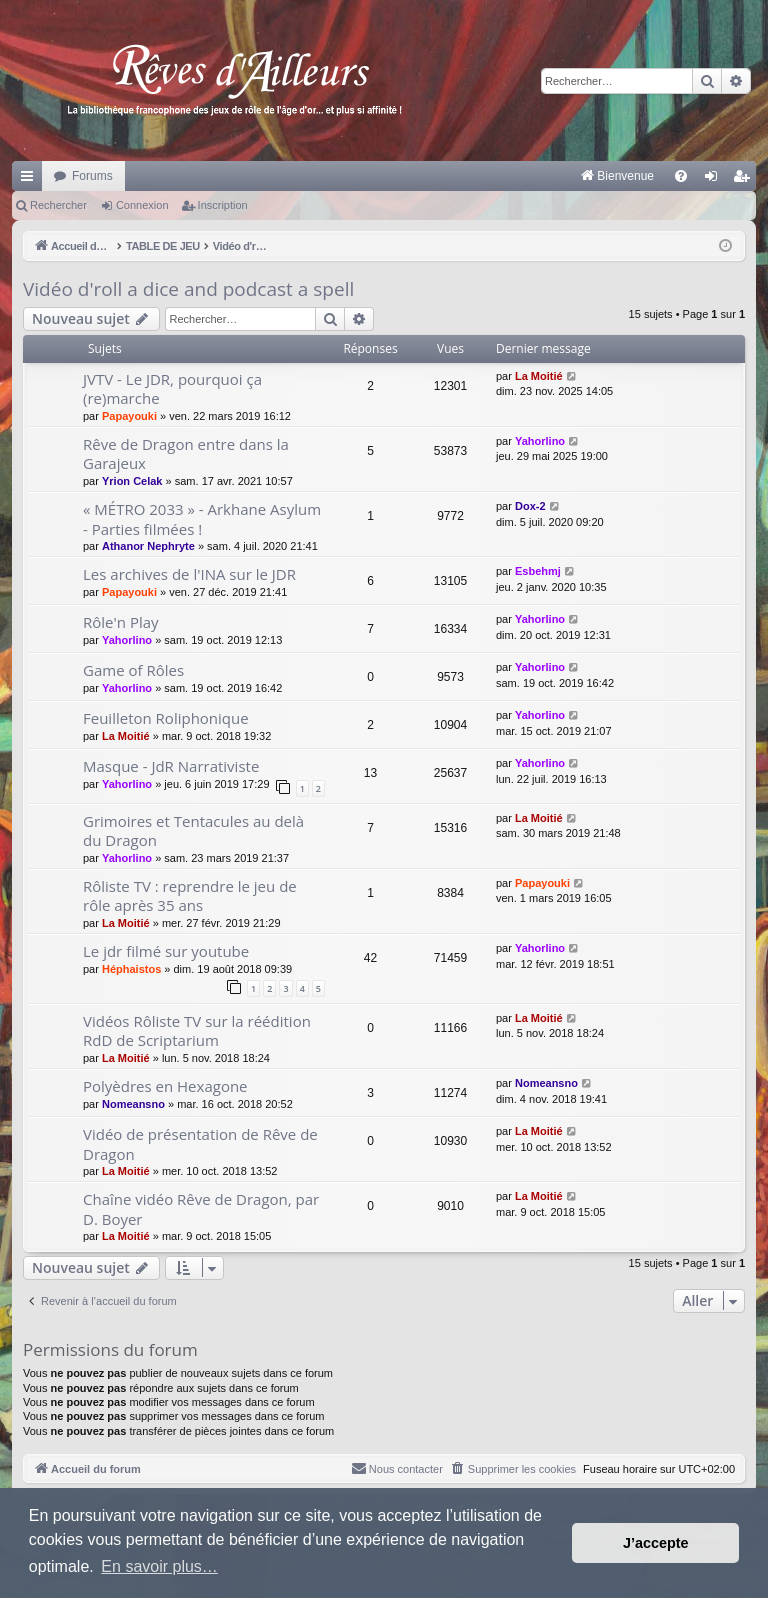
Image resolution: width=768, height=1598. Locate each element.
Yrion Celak (132, 481)
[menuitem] (408, 176)
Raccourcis (31, 180)
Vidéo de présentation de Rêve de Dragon (200, 1143)
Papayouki (129, 416)
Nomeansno (133, 1104)
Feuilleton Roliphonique (166, 718)
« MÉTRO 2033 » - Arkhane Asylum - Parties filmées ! (202, 518)
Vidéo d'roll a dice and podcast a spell (188, 289)
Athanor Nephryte (148, 546)
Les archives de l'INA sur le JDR (189, 574)
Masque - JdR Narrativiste (171, 766)
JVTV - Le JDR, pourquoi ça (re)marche (172, 388)
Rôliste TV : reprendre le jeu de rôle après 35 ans (190, 895)
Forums (92, 176)
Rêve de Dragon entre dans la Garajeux (186, 453)
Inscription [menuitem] (745, 180)
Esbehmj (538, 571)
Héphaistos (131, 969)
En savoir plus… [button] (159, 1566)
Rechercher (58, 205)
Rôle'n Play (121, 622)
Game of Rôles (133, 670)
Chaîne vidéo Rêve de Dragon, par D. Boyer (201, 1208)
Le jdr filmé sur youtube (166, 951)
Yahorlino (540, 441)
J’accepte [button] (656, 1543)
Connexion (142, 205)
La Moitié (539, 376)
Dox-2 (530, 506)
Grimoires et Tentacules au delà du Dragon (193, 830)
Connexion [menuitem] (715, 180)
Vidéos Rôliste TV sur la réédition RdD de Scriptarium (197, 1030)
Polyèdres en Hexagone (165, 1086)
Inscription (223, 205)
